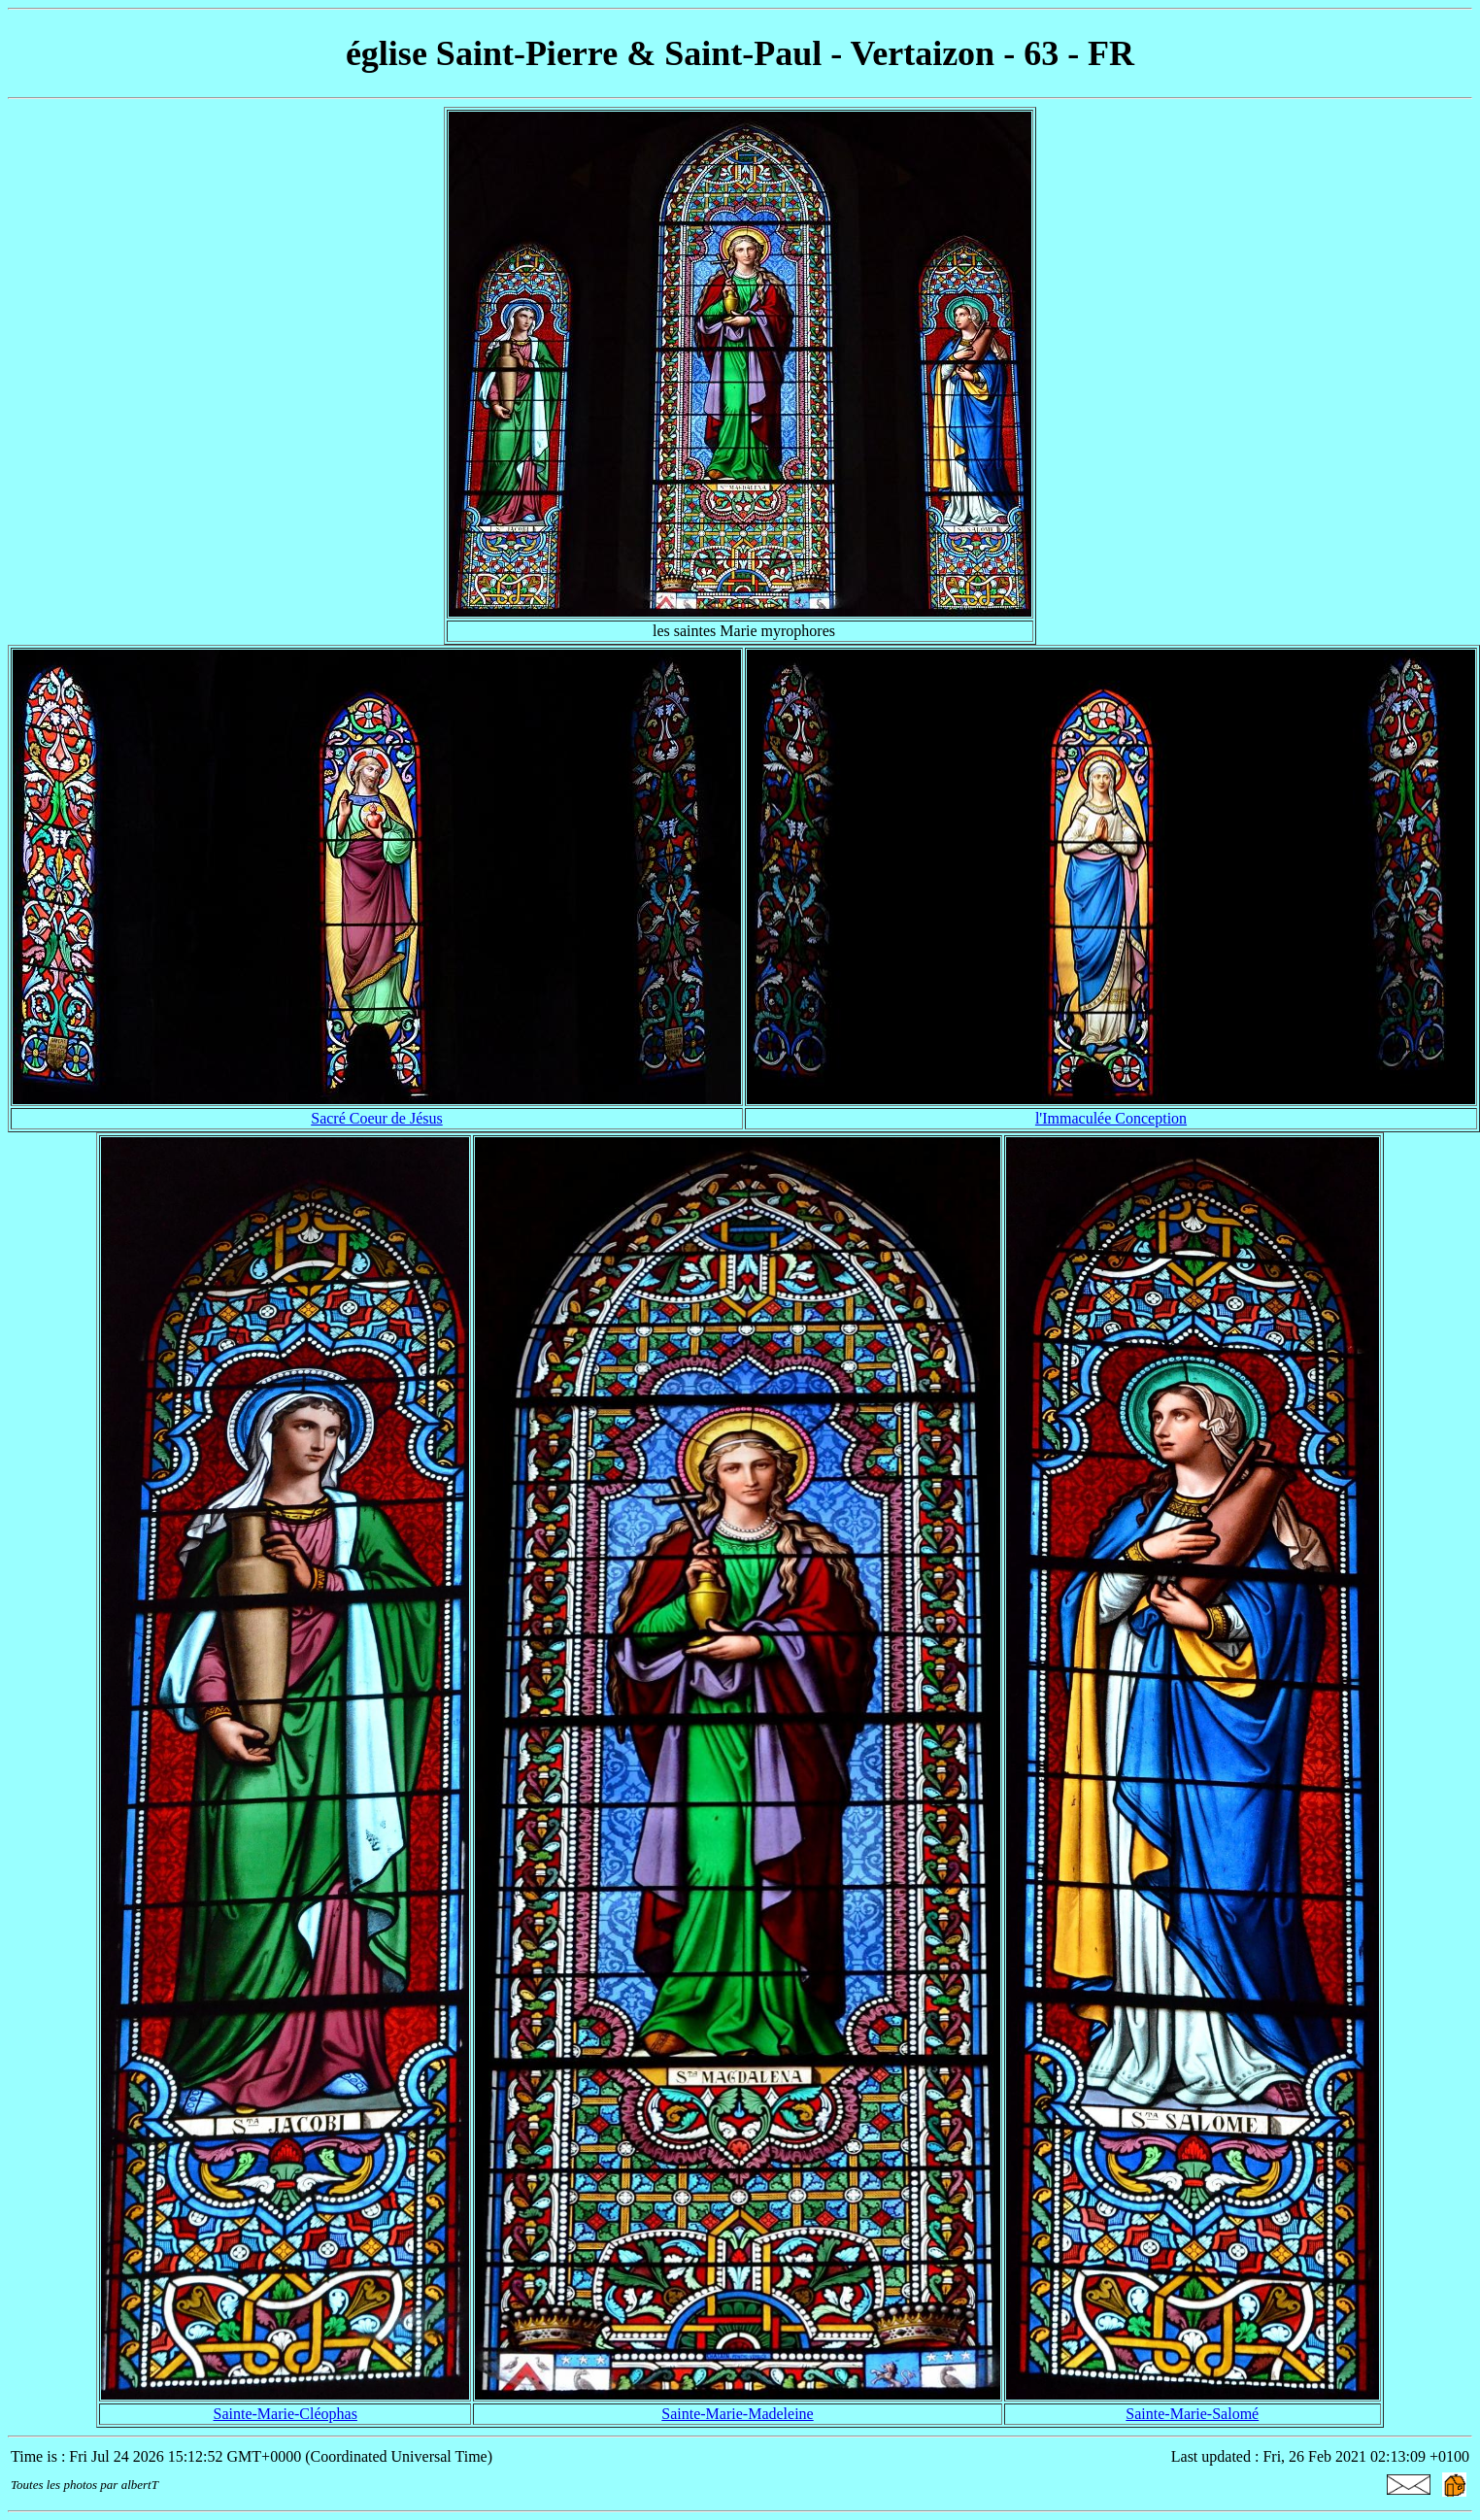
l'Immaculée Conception (1111, 1118)
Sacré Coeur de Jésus (377, 1118)
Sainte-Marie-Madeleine (737, 2413)
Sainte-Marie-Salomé (1192, 2413)
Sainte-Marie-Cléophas (285, 2413)
